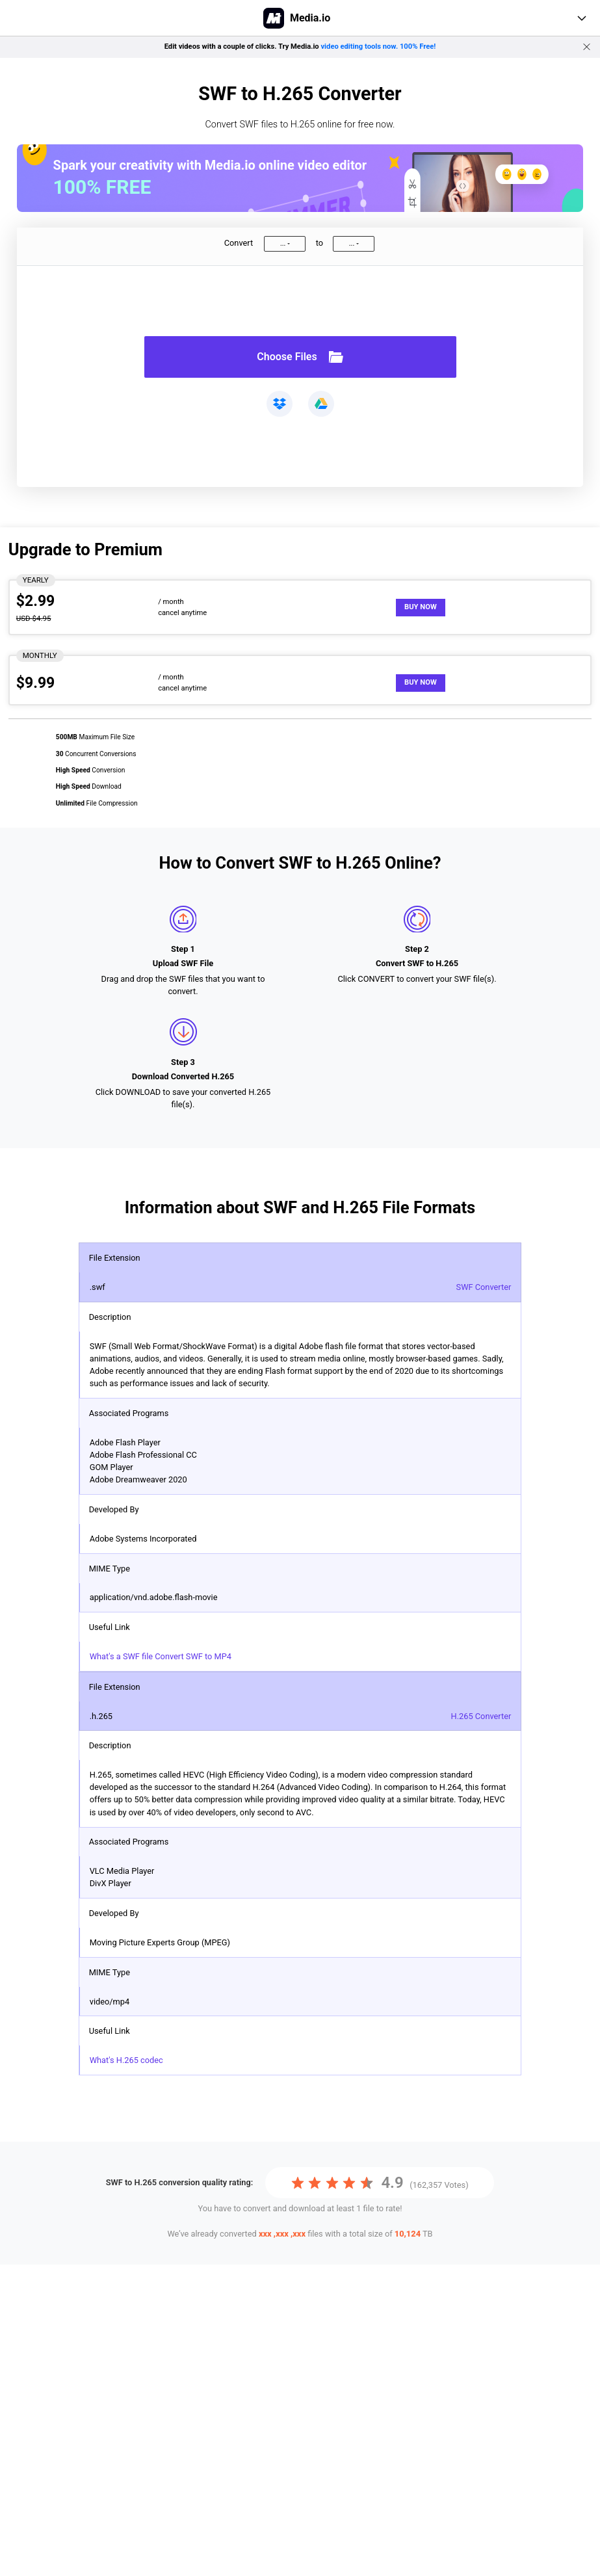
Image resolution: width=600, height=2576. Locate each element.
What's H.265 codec (126, 2060)
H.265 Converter (481, 1716)
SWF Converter (484, 1287)
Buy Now (420, 607)
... (282, 243)
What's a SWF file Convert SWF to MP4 (160, 1656)
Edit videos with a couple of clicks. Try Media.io (300, 46)
